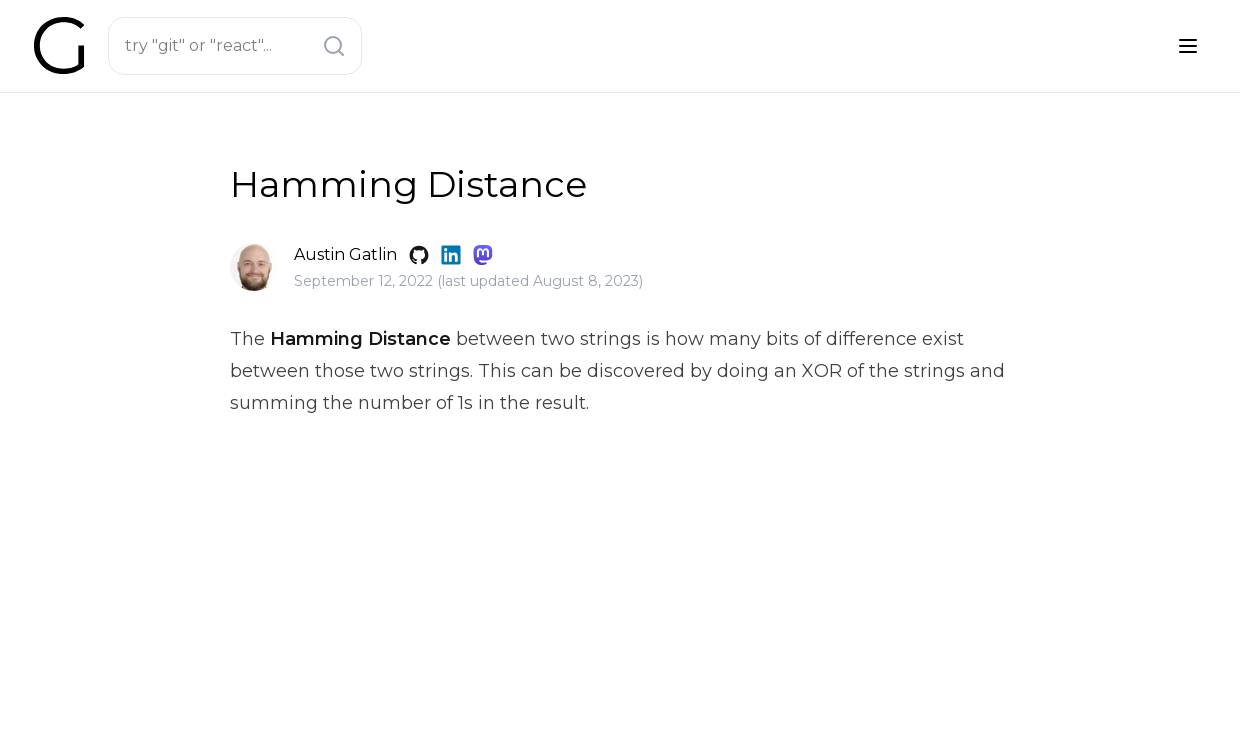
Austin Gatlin (345, 254)
